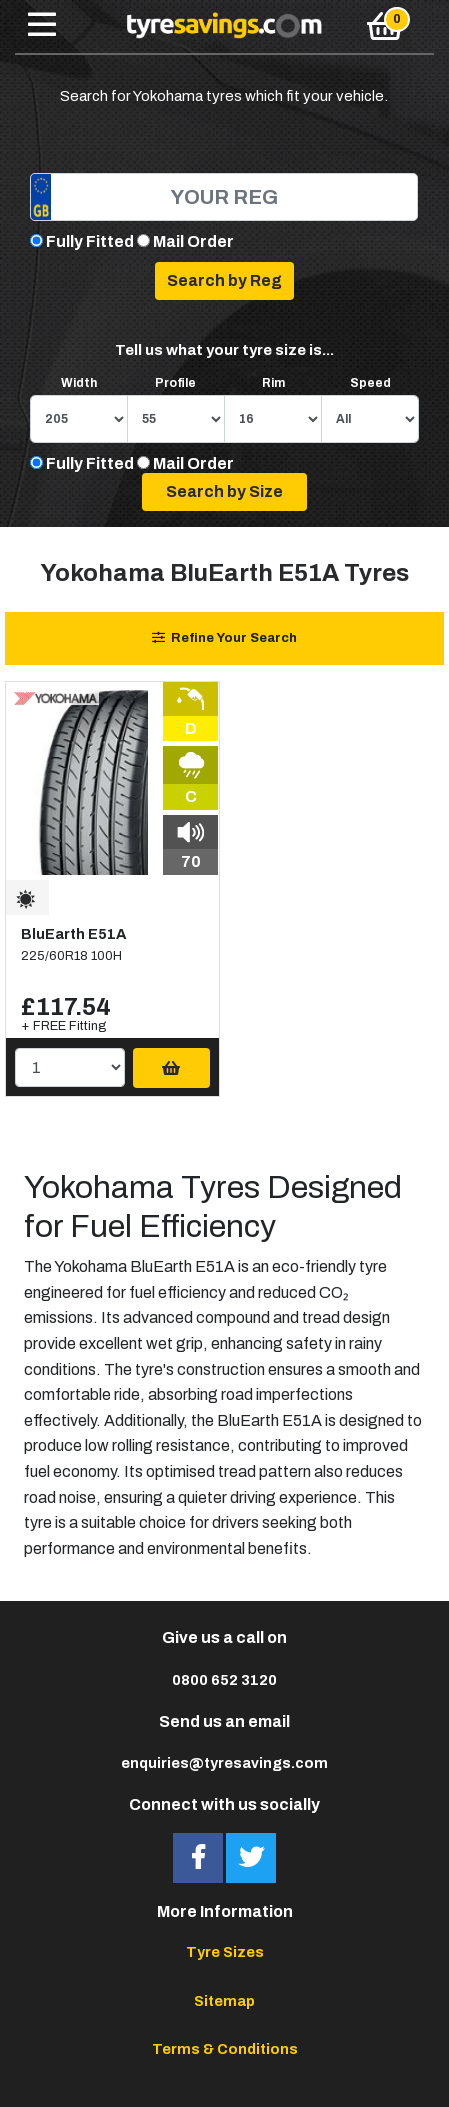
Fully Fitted (90, 241)
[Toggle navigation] (42, 26)
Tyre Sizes (225, 1952)
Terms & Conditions (225, 2049)
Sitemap (224, 2001)
